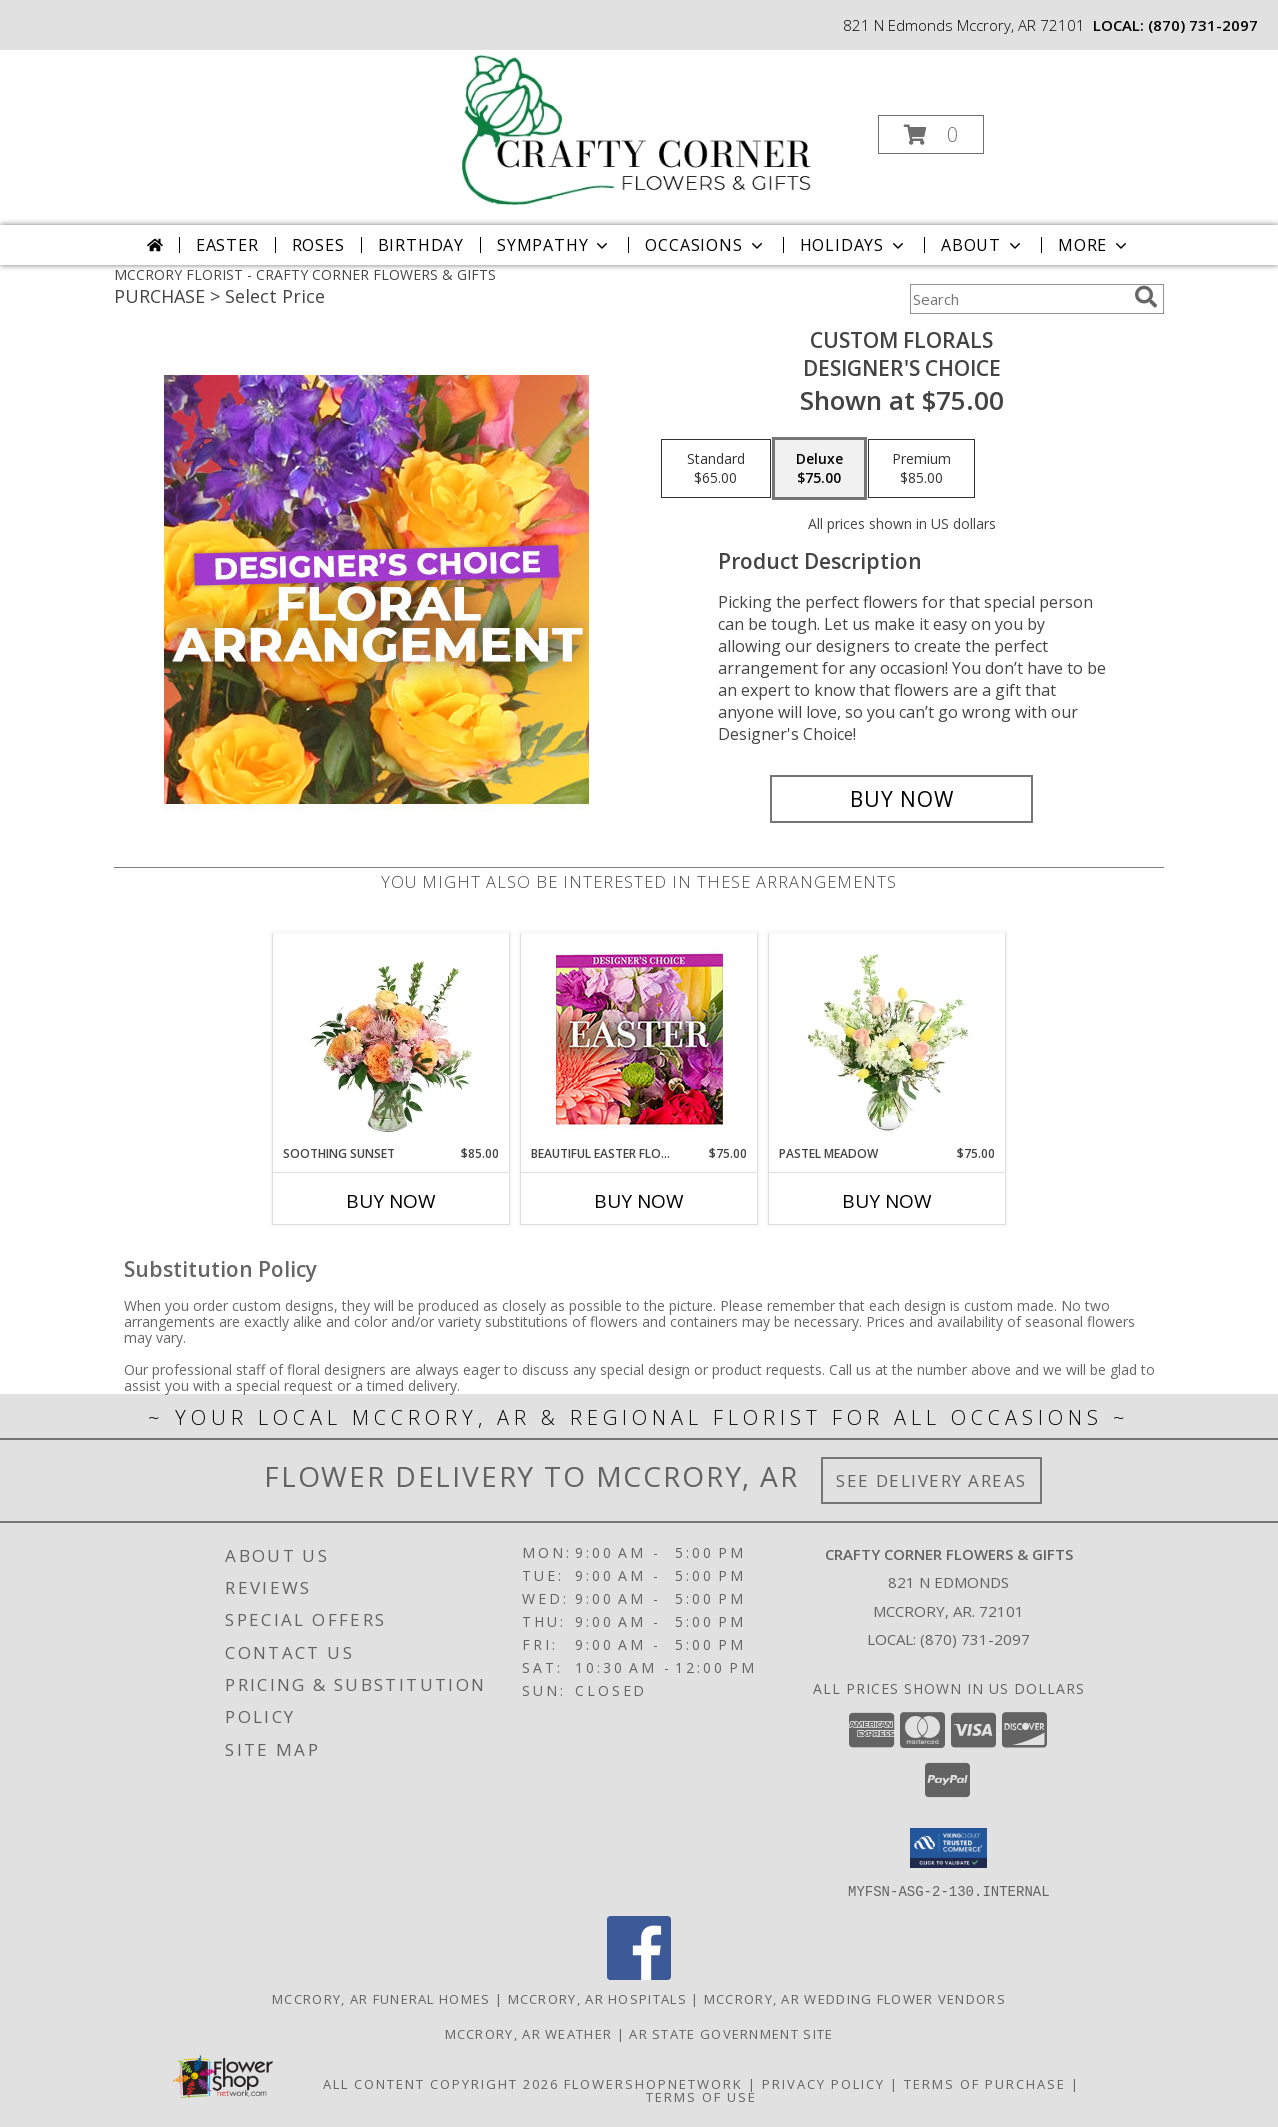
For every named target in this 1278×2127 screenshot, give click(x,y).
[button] (931, 134)
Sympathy (554, 245)
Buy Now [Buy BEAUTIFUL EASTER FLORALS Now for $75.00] (639, 1201)
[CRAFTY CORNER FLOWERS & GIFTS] (637, 128)
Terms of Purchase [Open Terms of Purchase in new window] (985, 2083)
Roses (318, 245)
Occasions (705, 245)
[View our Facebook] (639, 1973)
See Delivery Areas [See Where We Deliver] (931, 1480)
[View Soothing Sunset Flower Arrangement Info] (391, 1039)
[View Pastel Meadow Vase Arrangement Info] (887, 1039)
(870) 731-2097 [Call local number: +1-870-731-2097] (1203, 25)
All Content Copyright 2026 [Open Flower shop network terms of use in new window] (441, 2083)
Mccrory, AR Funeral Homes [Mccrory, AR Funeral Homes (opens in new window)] (381, 1998)
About (983, 245)
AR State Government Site (731, 2033)
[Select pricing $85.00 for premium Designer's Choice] (921, 469)
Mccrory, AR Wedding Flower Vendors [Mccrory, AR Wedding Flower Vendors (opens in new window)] (855, 1998)
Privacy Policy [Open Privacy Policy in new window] (823, 2083)
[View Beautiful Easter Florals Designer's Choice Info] (639, 1039)
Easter (227, 245)
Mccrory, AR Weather (529, 2033)
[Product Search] (1018, 299)
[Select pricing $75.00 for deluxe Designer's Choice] (819, 469)
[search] (1146, 297)
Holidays (854, 245)
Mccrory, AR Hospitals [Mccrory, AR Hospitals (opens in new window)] (597, 1998)
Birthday (421, 245)
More (1094, 245)
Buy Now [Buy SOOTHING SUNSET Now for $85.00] (391, 1201)
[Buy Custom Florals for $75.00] (901, 799)
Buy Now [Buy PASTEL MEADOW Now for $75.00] (887, 1201)
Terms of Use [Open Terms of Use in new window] (701, 2096)
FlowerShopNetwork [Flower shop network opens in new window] (653, 2083)
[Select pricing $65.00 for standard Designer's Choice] (716, 469)
